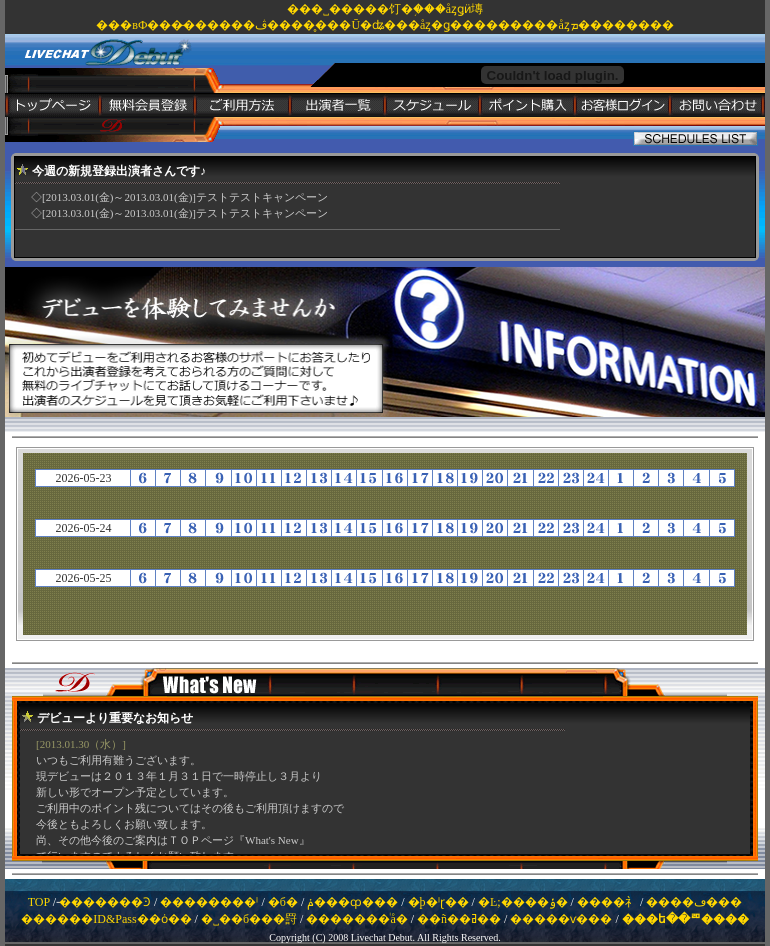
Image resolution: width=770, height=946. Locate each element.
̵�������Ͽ (105, 902)
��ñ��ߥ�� (459, 919)
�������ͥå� (356, 919)
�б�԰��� (283, 902)
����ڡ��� (694, 902)
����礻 (607, 902)
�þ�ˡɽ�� (438, 902)
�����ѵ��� (561, 919)
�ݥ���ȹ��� (352, 902)
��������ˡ (209, 902)
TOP (39, 902)
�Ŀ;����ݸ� (523, 902)
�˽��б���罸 (249, 919)
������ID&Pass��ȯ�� (106, 919)
